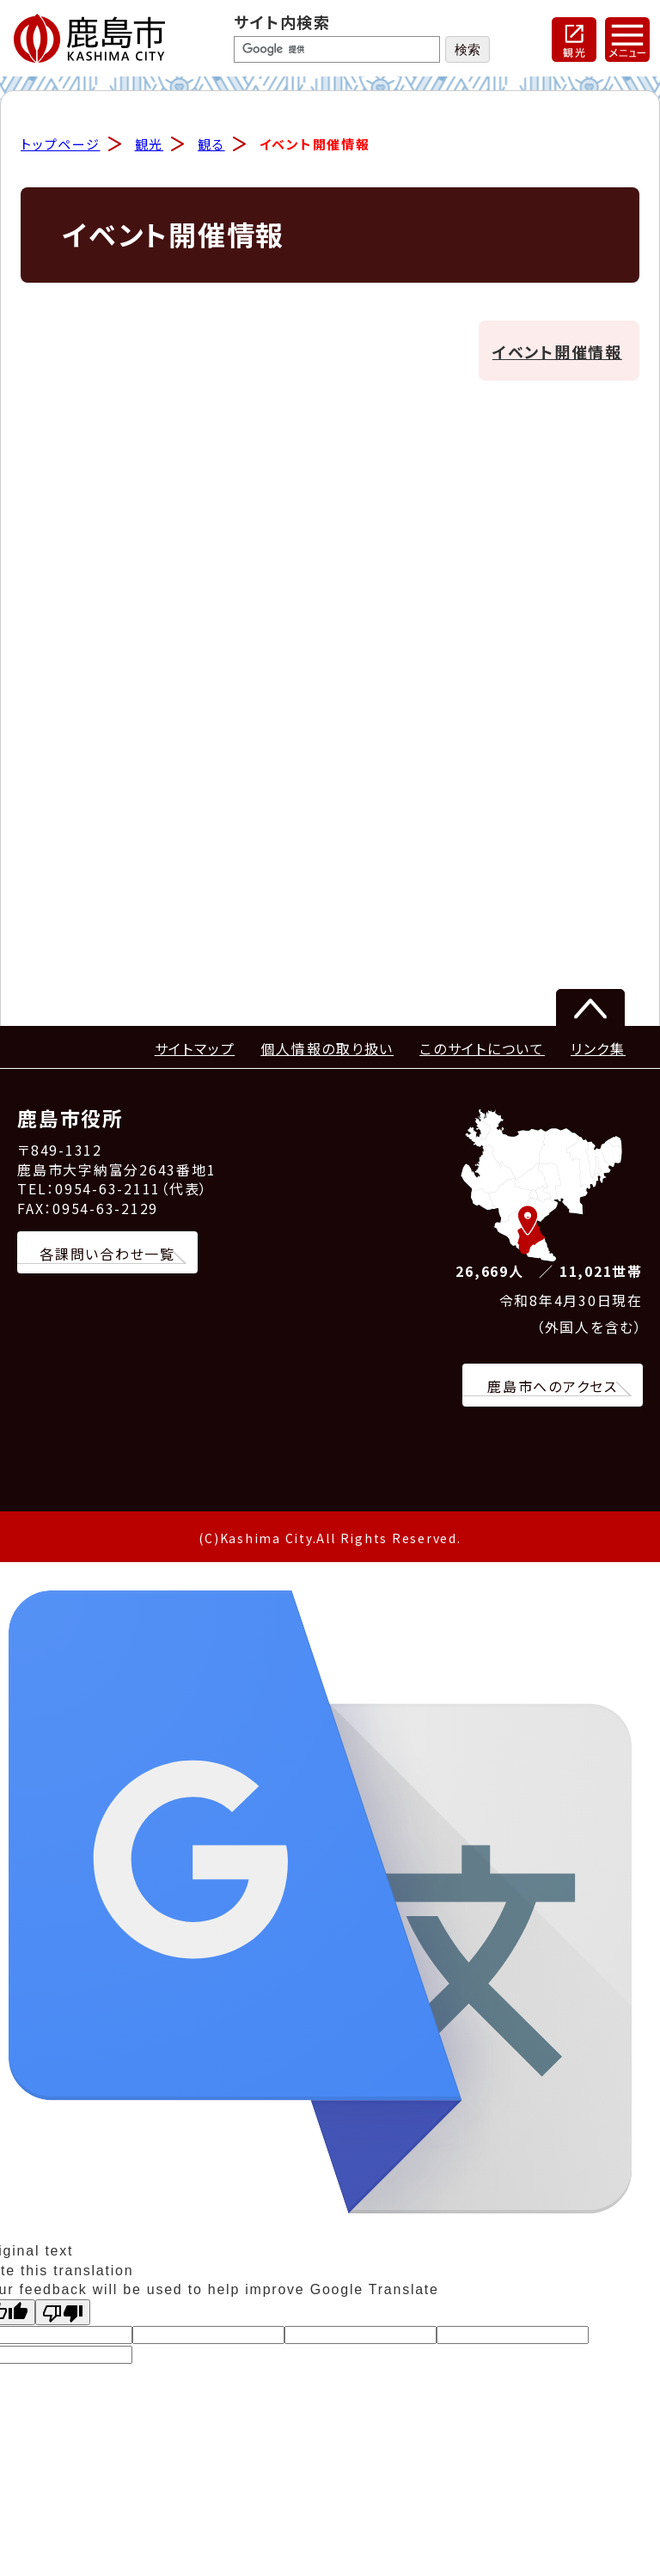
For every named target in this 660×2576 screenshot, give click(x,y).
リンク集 (598, 1049)
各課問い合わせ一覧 (107, 1254)
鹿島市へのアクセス (552, 1387)
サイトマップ (195, 1049)
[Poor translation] (62, 2313)
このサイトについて (482, 1049)
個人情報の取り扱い (327, 1049)
